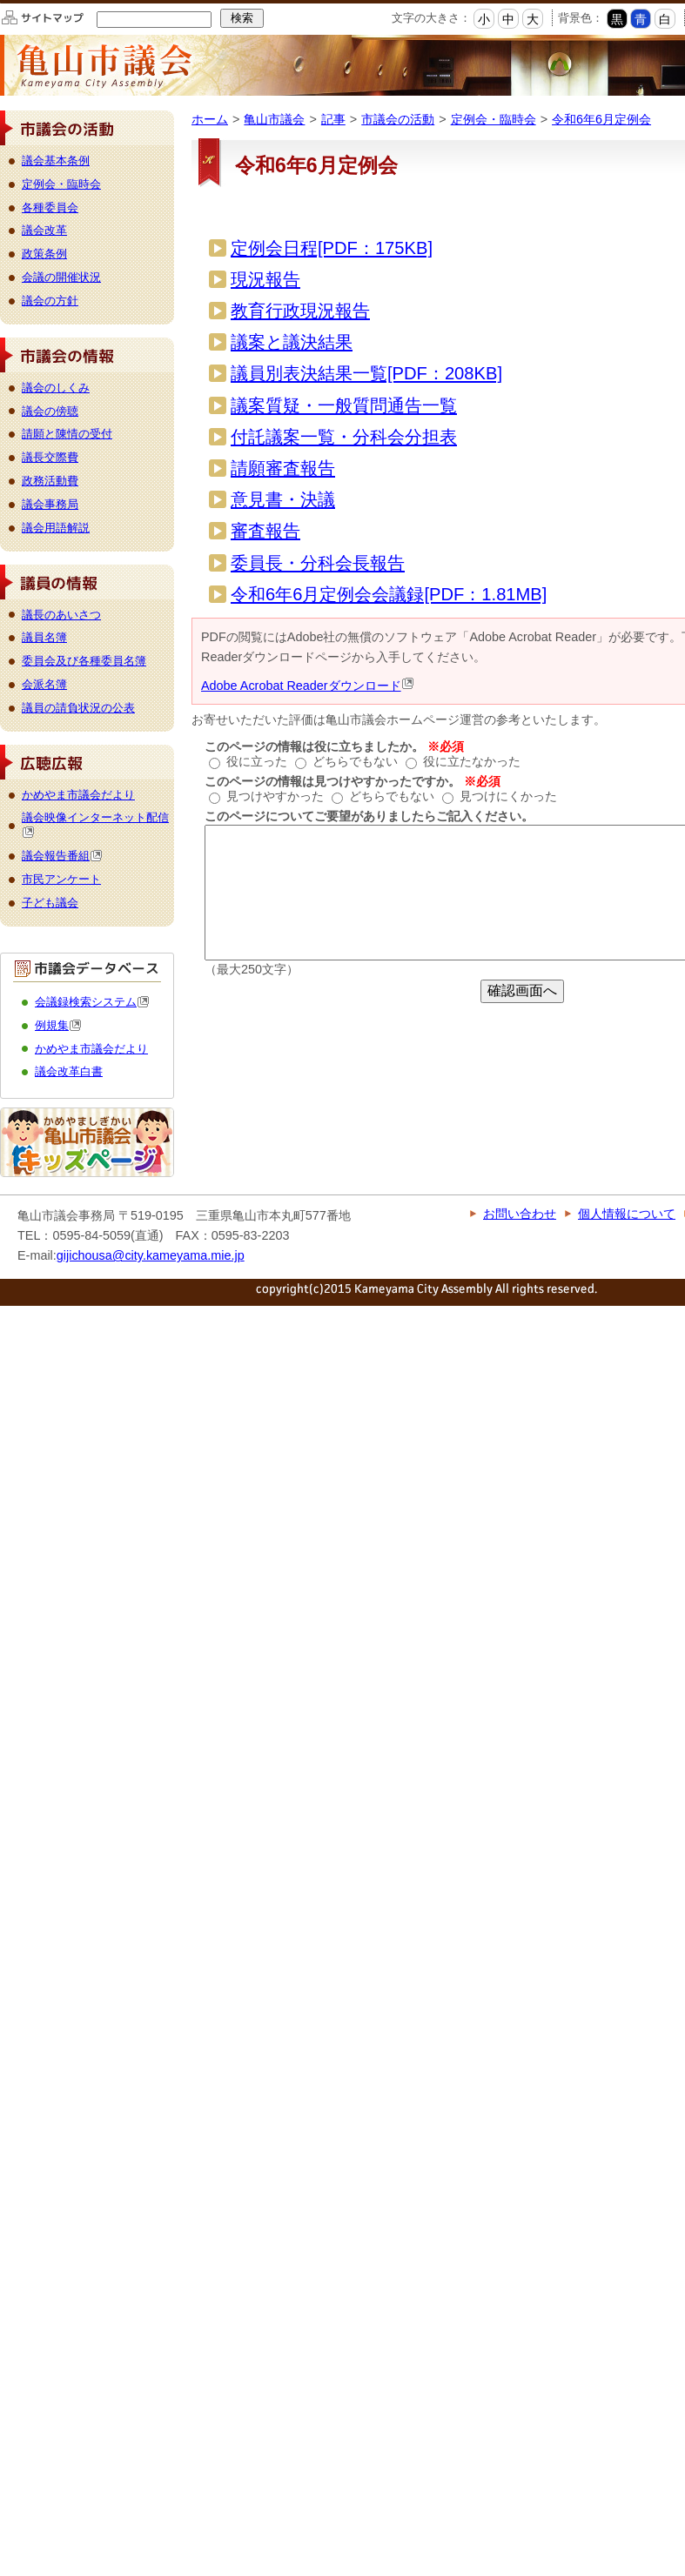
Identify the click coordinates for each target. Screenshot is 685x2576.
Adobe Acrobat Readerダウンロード (307, 686)
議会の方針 (50, 300)
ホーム (209, 119)
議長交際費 (50, 457)
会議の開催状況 (61, 277)
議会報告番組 (62, 855)
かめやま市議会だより (78, 794)
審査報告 (265, 530)
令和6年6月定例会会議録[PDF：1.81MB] (389, 594)
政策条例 (44, 253)
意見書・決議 (283, 499)
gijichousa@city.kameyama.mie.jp (151, 1255)
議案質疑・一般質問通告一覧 (344, 405)
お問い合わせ (519, 1214)
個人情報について (626, 1214)
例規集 (58, 1025)
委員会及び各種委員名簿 (84, 660)
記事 (333, 119)
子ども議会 (50, 902)
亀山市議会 (274, 119)
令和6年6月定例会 (601, 119)
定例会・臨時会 (493, 119)
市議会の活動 (397, 119)
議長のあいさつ (61, 614)
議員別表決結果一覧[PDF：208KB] (366, 373)
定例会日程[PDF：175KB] (332, 248)
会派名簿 (44, 684)
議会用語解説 (56, 527)
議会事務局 (50, 504)
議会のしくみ (56, 387)
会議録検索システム (92, 1001)
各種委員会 (50, 207)
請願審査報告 (283, 468)
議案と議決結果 (292, 341)
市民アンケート (61, 879)
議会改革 (44, 230)
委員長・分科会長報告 (318, 562)
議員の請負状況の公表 (78, 707)
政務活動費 (50, 480)
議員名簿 (44, 637)
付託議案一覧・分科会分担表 (344, 436)
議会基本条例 (56, 160)
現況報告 (265, 279)
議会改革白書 (69, 1071)
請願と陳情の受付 (67, 433)
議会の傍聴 (50, 411)
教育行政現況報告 (300, 310)
